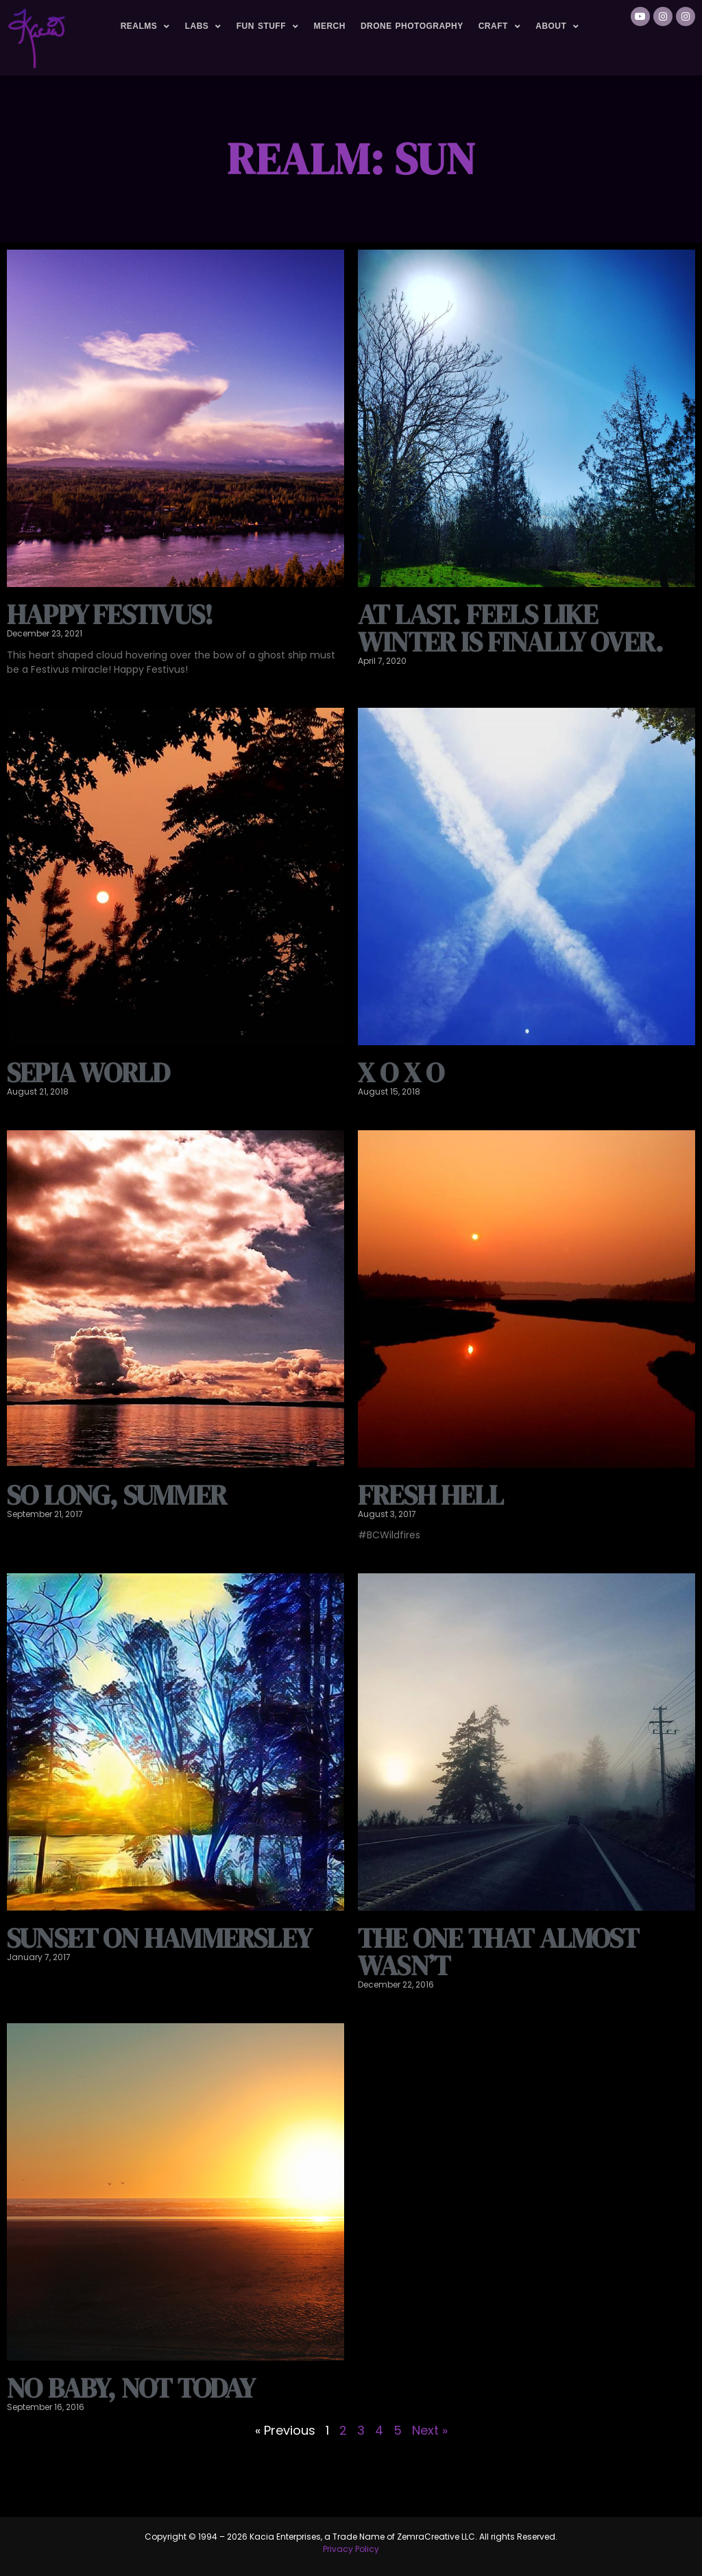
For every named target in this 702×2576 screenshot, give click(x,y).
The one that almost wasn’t (498, 1952)
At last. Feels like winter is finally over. (511, 628)
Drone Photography (412, 26)
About (557, 27)
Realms (145, 27)
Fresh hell (430, 1495)
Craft (500, 27)
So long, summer (116, 1495)
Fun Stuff (268, 27)
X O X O (401, 1072)
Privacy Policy (351, 2549)
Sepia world (88, 1072)
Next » (430, 2430)
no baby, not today (131, 2388)
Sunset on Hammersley (159, 1938)
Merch (329, 26)
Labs (203, 27)
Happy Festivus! (110, 614)
